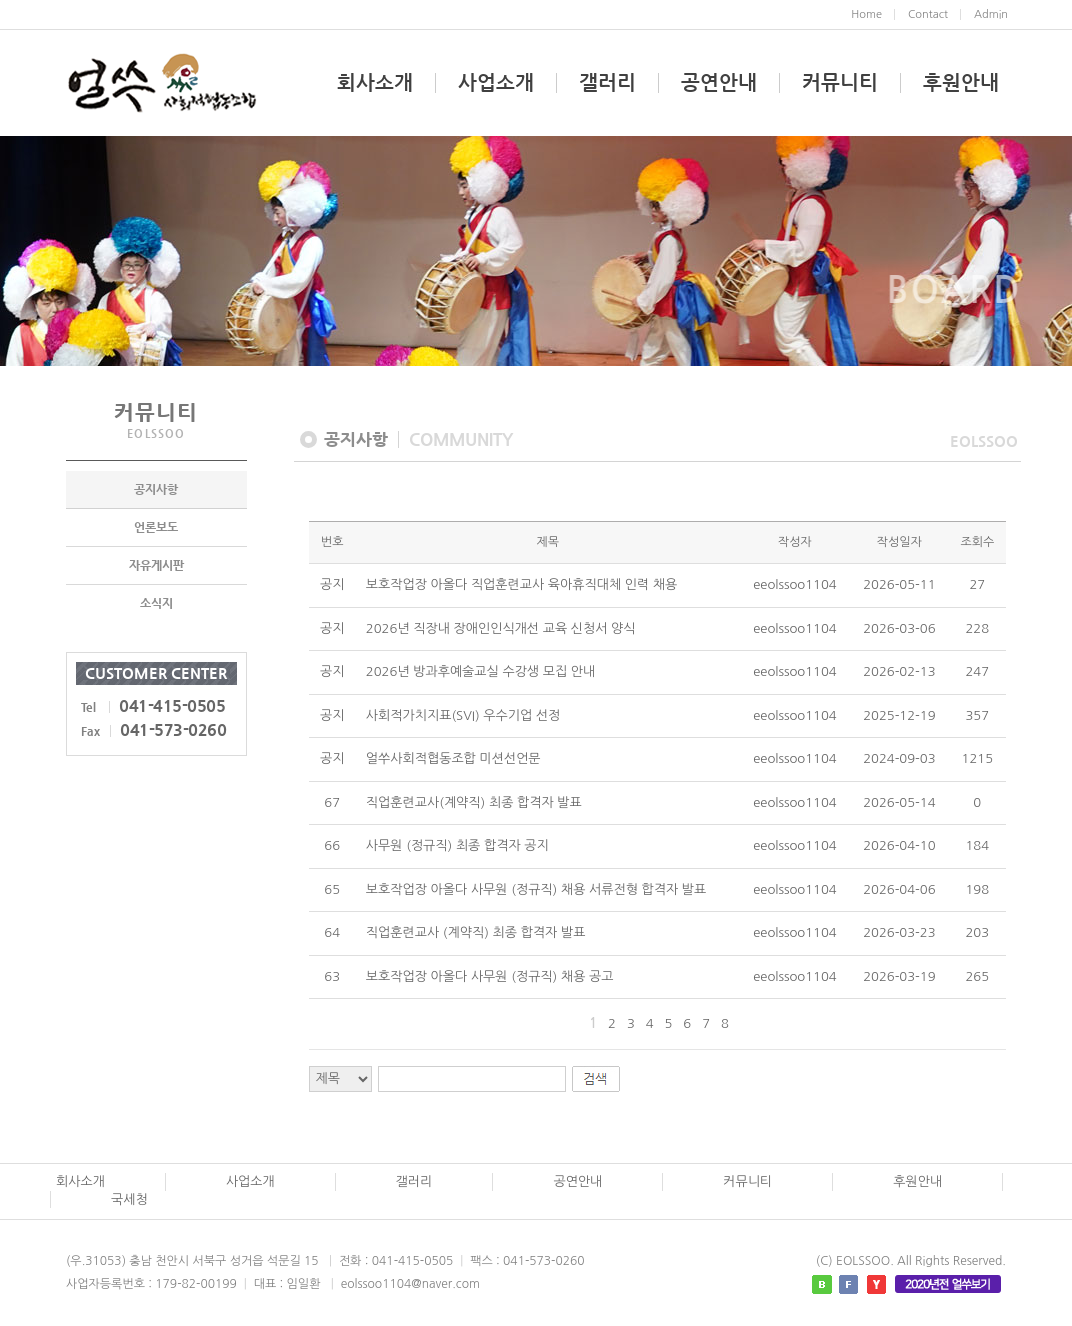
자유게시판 (156, 567)
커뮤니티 (840, 83)
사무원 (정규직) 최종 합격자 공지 (457, 845)
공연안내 (719, 83)
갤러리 (607, 83)
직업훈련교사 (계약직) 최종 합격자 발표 (476, 932)
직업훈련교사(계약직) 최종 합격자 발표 (474, 802)
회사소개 (375, 83)
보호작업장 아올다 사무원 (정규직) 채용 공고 (490, 976)
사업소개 (496, 83)
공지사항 (156, 491)
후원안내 (961, 83)
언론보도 (156, 529)
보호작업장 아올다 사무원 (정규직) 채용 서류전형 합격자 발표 (536, 889)
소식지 (156, 605)
